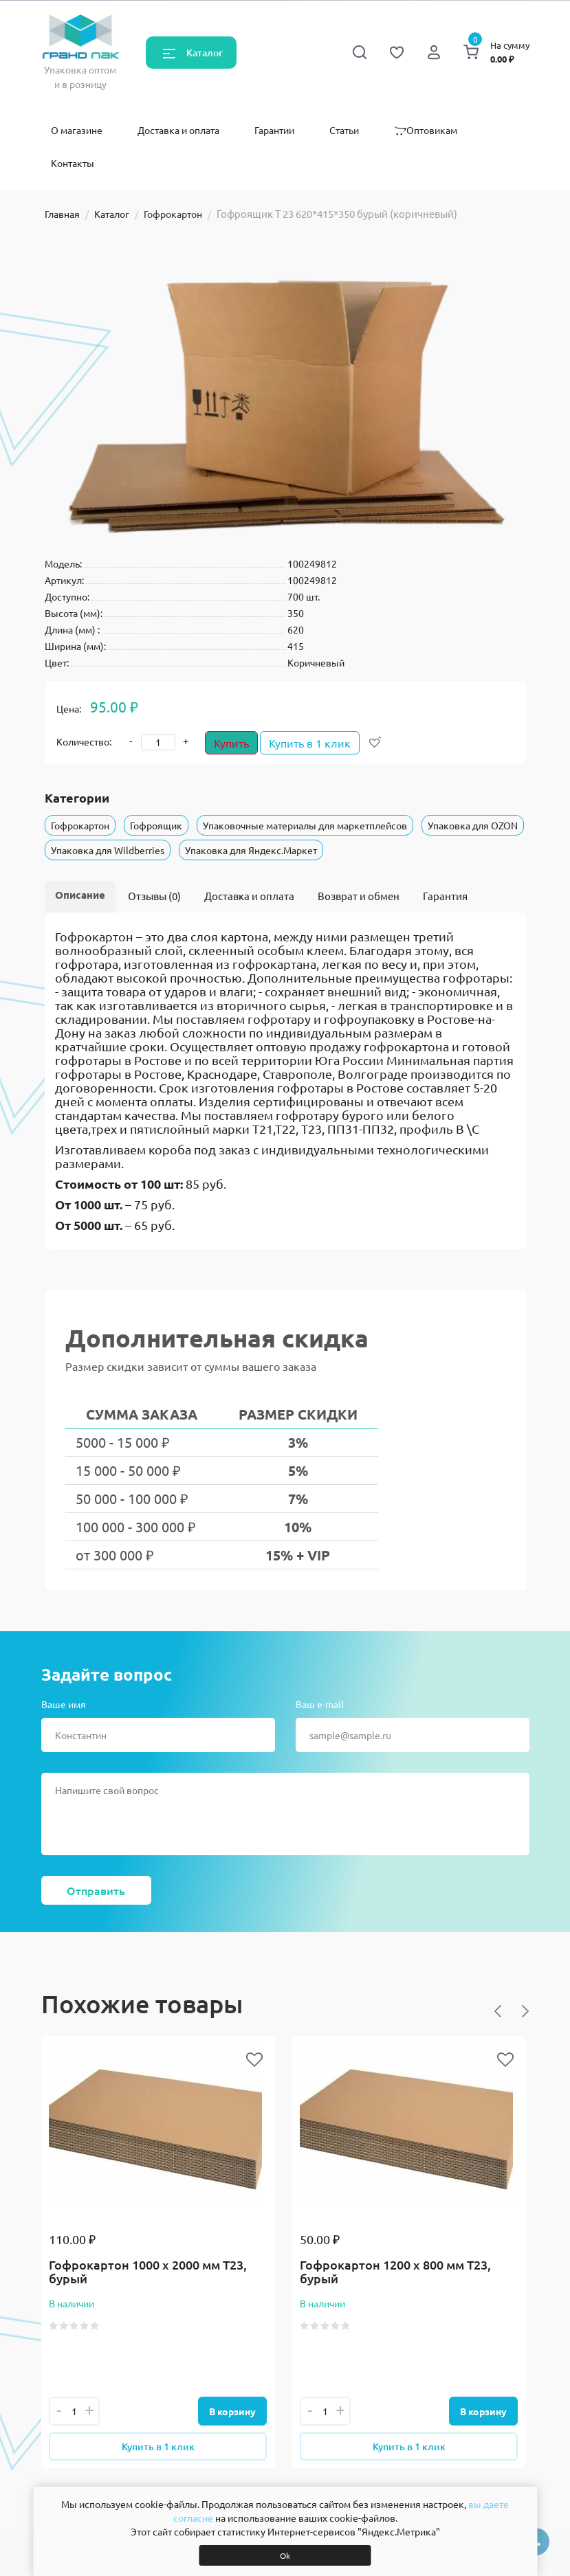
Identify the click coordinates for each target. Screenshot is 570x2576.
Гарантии (274, 130)
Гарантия (445, 895)
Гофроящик (156, 825)
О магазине (76, 130)
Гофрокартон (173, 214)
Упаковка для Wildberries (107, 850)
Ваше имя (63, 1704)
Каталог (204, 52)
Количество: (83, 741)
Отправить (96, 1890)
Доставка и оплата (178, 130)
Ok (285, 2555)
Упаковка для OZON (473, 825)
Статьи (344, 130)
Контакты (72, 163)
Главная (62, 214)
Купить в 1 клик (317, 743)
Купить (231, 743)
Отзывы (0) (154, 895)
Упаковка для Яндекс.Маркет (251, 850)
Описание (80, 894)
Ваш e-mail (320, 1704)
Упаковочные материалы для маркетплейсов (305, 825)
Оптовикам (425, 130)
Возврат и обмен (358, 895)
